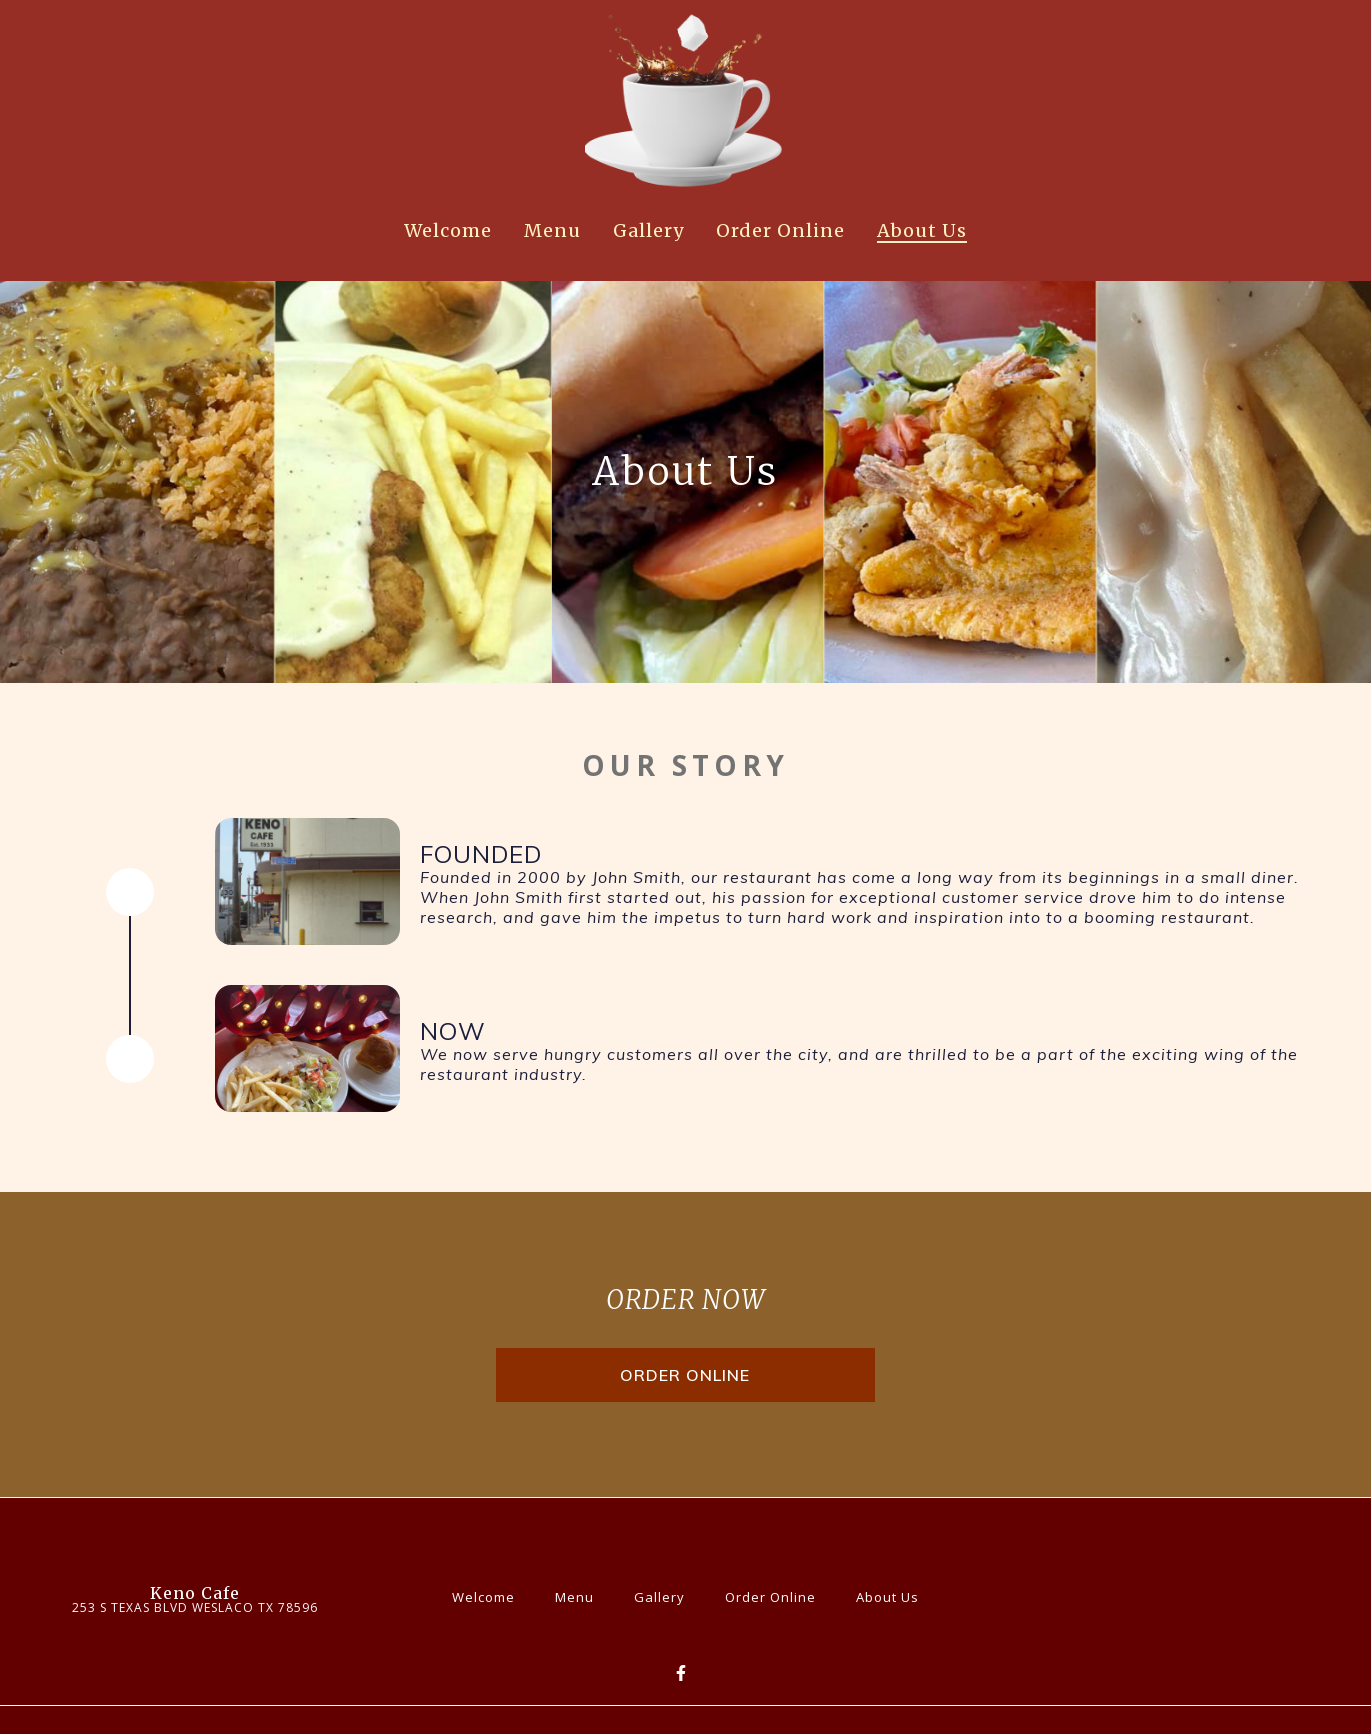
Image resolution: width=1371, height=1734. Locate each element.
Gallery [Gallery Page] (648, 230)
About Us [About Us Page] (922, 230)
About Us (893, 1595)
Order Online (776, 1595)
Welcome (489, 1595)
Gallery (665, 1595)
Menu (580, 1595)
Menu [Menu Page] (552, 230)
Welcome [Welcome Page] (448, 230)
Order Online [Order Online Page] (780, 230)
